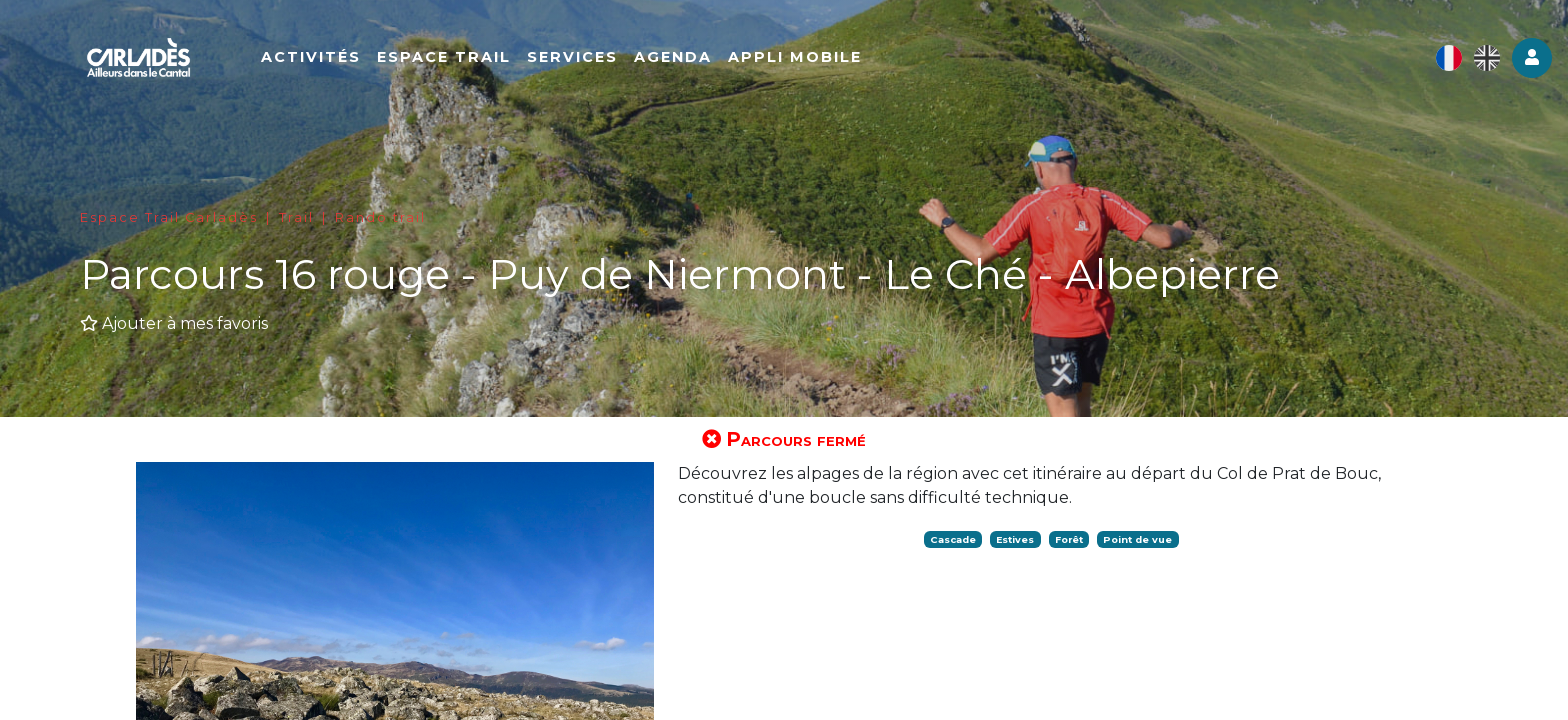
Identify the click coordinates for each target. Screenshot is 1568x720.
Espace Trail (447, 57)
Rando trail (380, 217)
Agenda (676, 57)
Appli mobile (798, 57)
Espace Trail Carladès (169, 217)
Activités (314, 57)
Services (575, 57)
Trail (296, 217)
